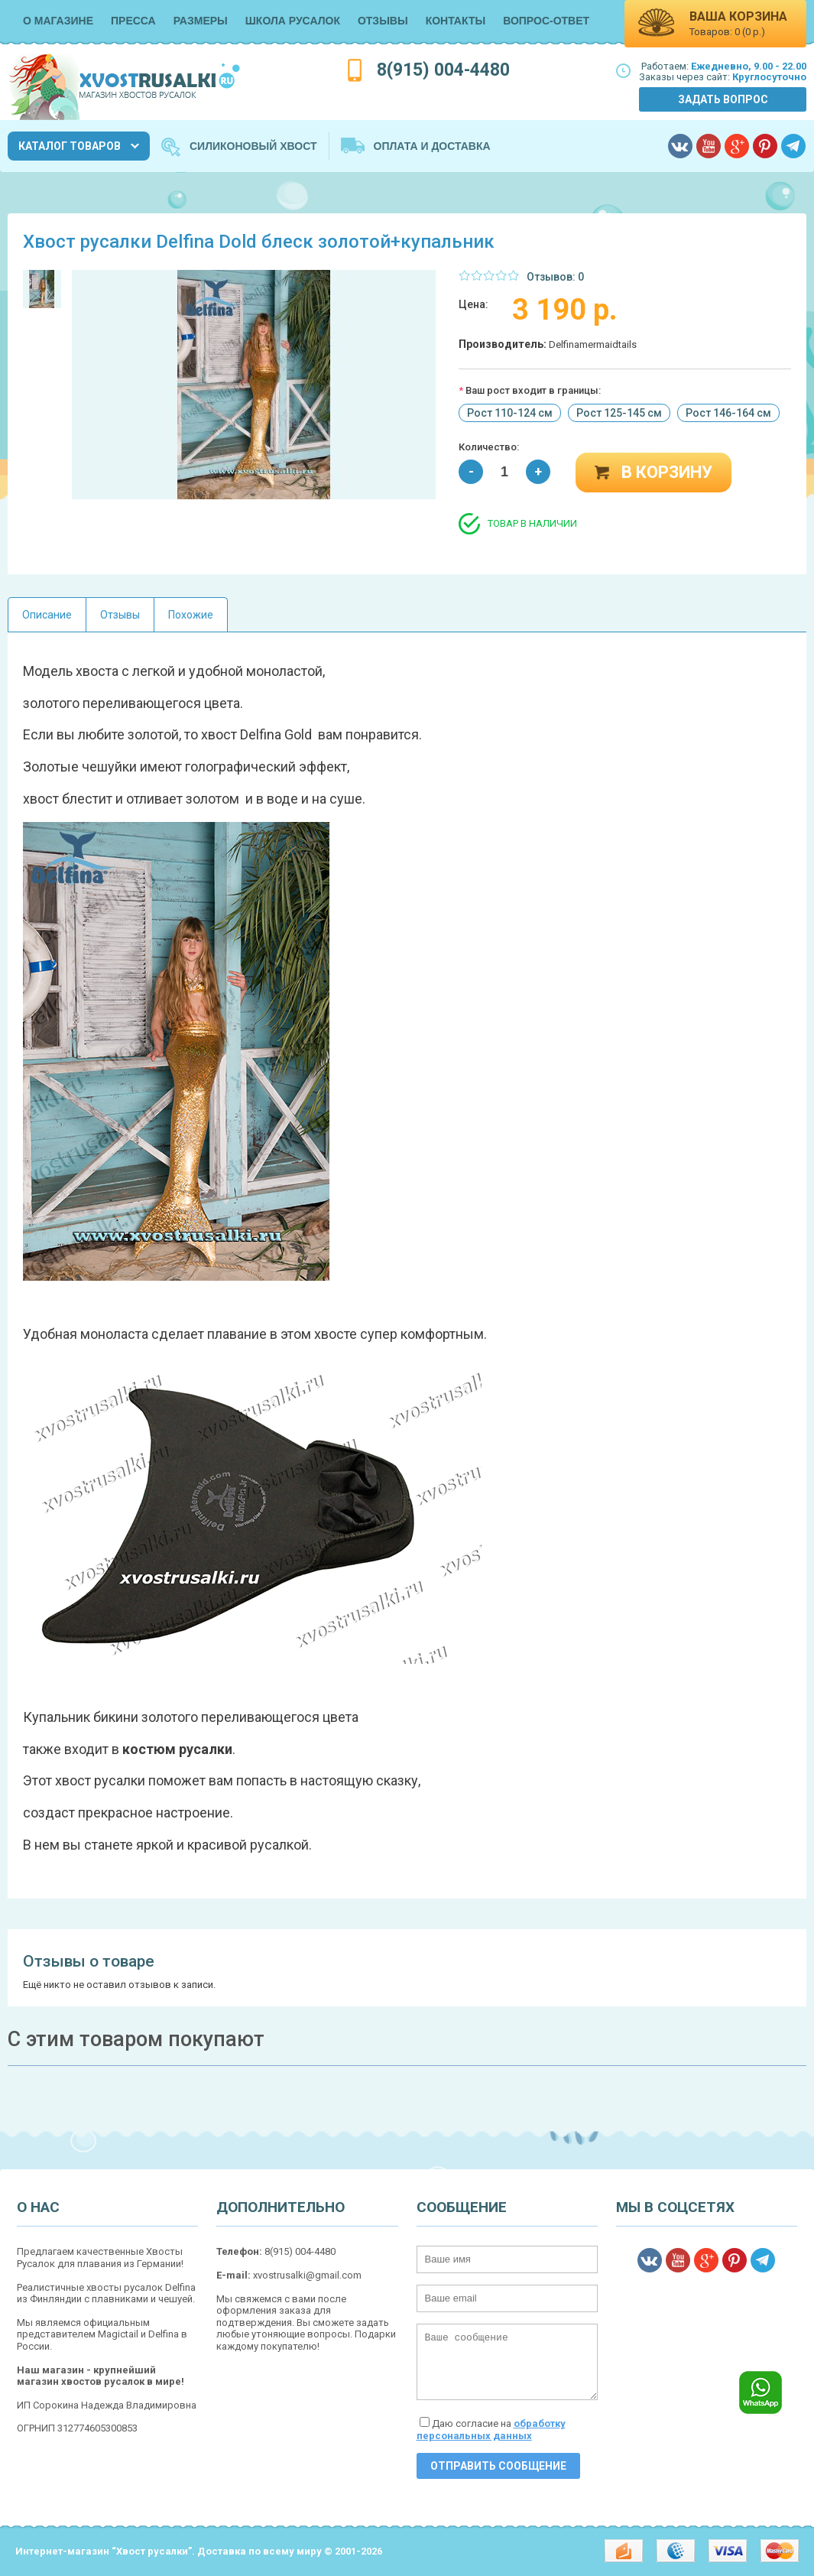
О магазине (58, 21)
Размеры (201, 21)
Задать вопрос (723, 99)
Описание (47, 615)
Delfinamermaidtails (593, 344)
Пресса (133, 21)
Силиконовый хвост (253, 146)
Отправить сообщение (498, 2466)
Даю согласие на (491, 2429)
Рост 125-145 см (619, 413)
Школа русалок (292, 21)
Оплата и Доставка (432, 146)
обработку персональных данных (491, 2429)
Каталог (69, 146)
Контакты (455, 21)
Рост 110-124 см (510, 413)
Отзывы (383, 21)
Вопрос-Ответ (546, 21)
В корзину (666, 472)
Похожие (190, 615)
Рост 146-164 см (728, 413)
